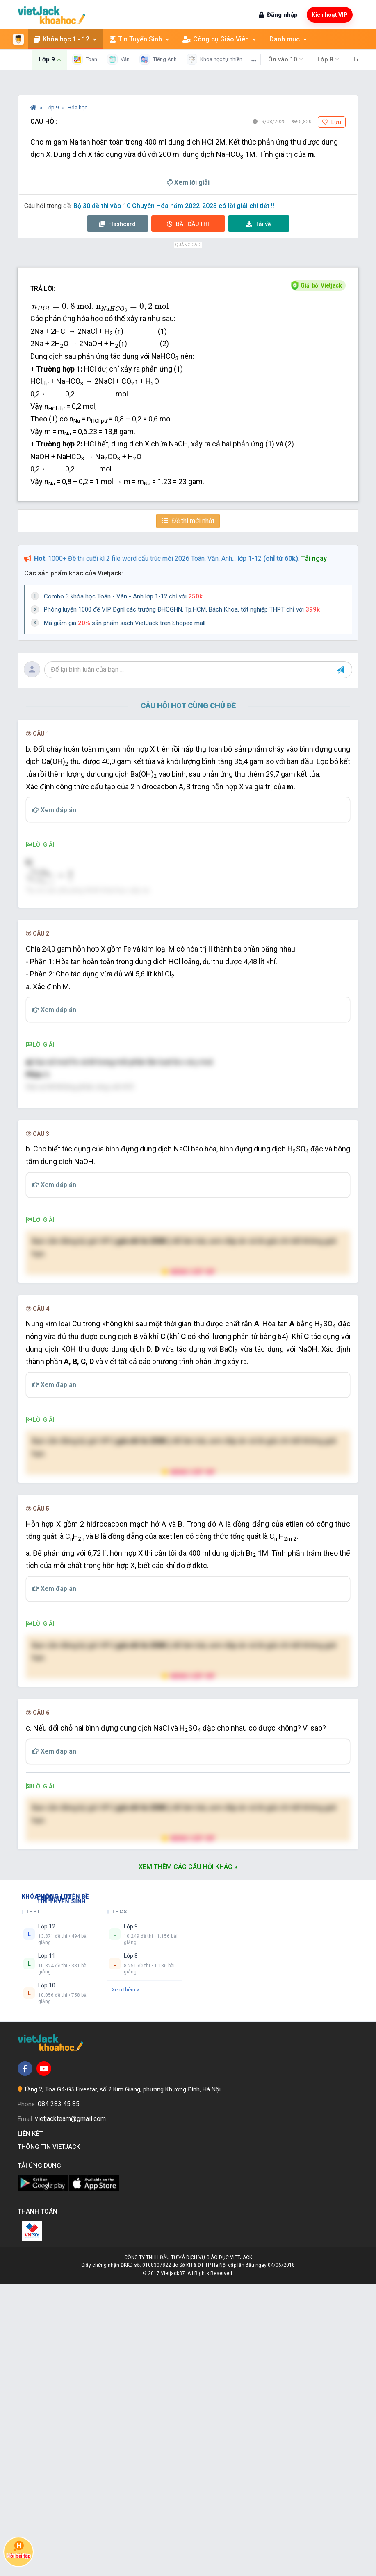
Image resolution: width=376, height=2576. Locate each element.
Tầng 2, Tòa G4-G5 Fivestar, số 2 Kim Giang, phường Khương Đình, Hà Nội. (123, 2382)
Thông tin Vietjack (50, 2439)
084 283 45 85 (59, 2397)
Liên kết (32, 2426)
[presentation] (100, 307)
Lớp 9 (53, 107)
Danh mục (278, 39)
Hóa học (77, 107)
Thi (188, 224)
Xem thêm (125, 2282)
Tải (258, 224)
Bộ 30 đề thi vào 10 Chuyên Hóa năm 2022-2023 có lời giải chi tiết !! (173, 206)
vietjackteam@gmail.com (70, 2411)
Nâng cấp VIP (188, 1516)
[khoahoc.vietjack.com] (51, 15)
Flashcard (117, 224)
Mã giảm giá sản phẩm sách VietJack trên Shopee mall (124, 623)
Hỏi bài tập (18, 2550)
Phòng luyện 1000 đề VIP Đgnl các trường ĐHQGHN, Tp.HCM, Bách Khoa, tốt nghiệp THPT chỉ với (182, 609)
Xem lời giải (188, 182)
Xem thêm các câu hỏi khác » (188, 2159)
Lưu (331, 122)
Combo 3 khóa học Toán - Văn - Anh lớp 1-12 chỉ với (123, 596)
